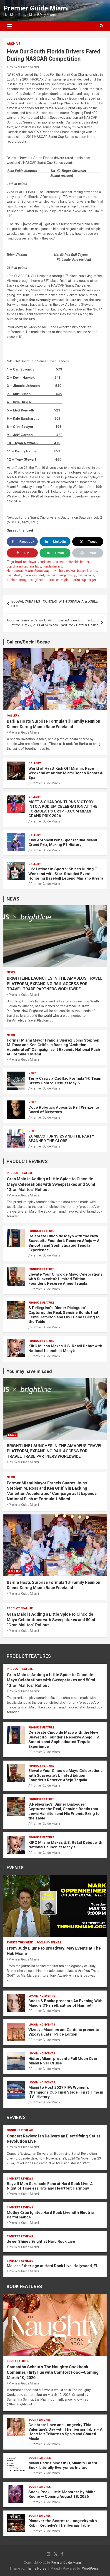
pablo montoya (17, 580)
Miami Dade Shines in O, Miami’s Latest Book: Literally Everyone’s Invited (63, 2465)
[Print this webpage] (87, 553)
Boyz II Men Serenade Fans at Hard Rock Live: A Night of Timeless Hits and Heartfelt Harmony (50, 2185)
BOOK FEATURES (24, 2286)
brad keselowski (26, 562)
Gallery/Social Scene (28, 642)
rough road (37, 580)
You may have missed (29, 1371)
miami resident (33, 575)
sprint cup (79, 580)
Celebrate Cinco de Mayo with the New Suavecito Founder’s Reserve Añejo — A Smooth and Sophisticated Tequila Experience (64, 1243)
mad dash (14, 575)
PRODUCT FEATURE (20, 1173)
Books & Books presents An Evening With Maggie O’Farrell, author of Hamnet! (65, 2003)
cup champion (17, 566)
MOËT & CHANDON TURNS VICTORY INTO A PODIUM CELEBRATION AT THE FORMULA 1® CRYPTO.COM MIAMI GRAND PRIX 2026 (63, 809)
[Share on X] (87, 541)
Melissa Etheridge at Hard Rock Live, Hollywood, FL (52, 2265)
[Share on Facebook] (22, 541)
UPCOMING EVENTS (48, 1942)
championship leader (74, 562)
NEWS (13, 899)
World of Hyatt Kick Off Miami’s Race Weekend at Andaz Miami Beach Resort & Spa (65, 773)
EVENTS (15, 1867)
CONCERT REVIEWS (20, 2130)
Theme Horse (36, 2568)
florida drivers (52, 566)
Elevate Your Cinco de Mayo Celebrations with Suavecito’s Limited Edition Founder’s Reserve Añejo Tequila (65, 1279)
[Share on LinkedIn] (55, 541)
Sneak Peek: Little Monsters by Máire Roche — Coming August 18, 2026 (62, 2494)
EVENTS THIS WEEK (20, 1942)
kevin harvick (60, 571)
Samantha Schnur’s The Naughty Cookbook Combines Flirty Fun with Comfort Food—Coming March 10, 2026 (53, 2372)
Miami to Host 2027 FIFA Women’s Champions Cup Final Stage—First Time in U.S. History (65, 2092)
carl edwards (49, 562)
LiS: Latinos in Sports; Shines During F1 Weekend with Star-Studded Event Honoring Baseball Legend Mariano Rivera (65, 874)
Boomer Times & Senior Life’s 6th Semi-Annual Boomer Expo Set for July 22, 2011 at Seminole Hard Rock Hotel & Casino (53, 622)
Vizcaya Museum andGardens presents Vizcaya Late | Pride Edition (63, 2031)
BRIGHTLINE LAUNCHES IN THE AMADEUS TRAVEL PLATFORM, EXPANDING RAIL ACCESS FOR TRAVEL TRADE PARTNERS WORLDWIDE (54, 983)
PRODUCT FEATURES (29, 1656)
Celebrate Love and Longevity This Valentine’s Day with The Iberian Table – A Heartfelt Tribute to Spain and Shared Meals (65, 2431)
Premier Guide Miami (36, 8)
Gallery (13, 715)
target (91, 580)
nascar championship (60, 575)
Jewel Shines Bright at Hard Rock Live (41, 2241)
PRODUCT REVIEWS (27, 1161)
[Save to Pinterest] (22, 553)
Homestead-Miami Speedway (28, 571)
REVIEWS (16, 2117)
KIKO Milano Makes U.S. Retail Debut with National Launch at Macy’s (65, 1348)
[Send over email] (55, 553)
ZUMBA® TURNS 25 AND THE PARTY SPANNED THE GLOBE (61, 1138)
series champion (58, 580)
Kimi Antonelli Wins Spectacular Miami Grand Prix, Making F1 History (62, 842)
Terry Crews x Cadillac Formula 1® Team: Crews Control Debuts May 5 (65, 1080)
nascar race (86, 575)
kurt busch (78, 571)
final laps (34, 566)
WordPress (90, 2568)
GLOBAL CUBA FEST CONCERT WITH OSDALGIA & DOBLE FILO (54, 603)
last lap (92, 571)
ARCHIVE (13, 43)
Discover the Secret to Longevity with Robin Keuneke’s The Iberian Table (62, 2523)
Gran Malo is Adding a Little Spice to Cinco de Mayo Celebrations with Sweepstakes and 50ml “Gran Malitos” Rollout (51, 1184)
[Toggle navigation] (9, 26)
